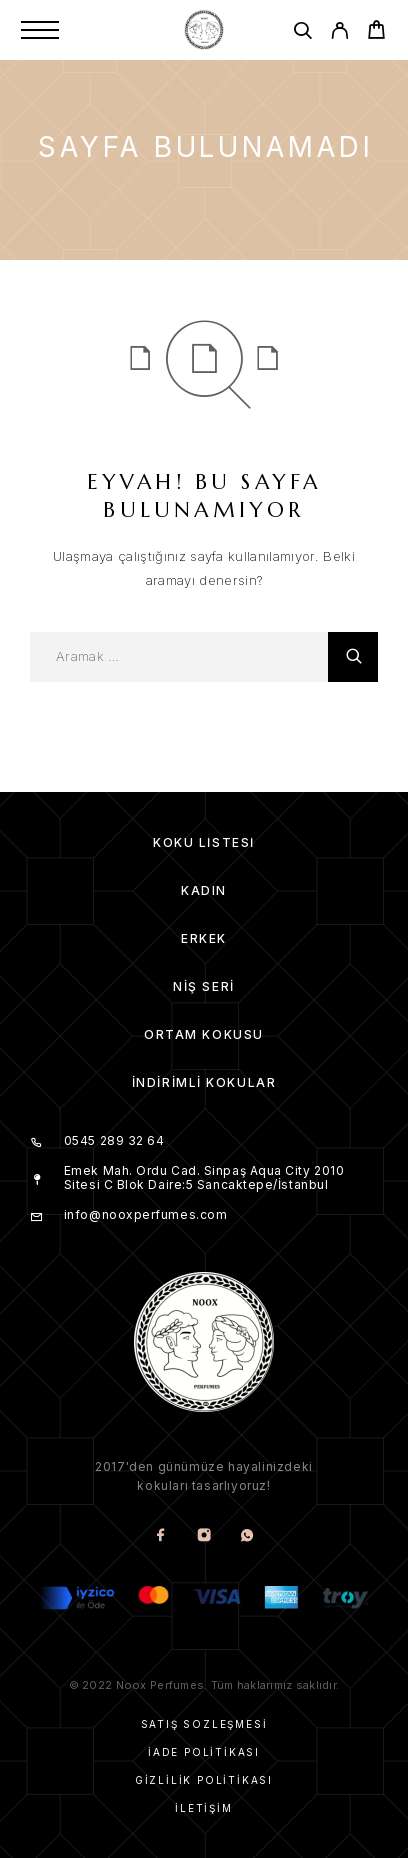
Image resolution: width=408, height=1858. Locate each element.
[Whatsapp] (247, 1536)
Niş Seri (203, 986)
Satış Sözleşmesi (204, 1724)
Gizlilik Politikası (204, 1780)
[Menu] (40, 30)
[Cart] (376, 32)
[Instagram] (204, 1536)
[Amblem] (204, 30)
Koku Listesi (204, 842)
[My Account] (339, 33)
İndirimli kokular (204, 1082)
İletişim (203, 1808)
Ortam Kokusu (204, 1034)
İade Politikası (204, 1752)
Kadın (204, 890)
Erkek (204, 938)
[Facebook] (161, 1536)
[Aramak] (302, 33)
